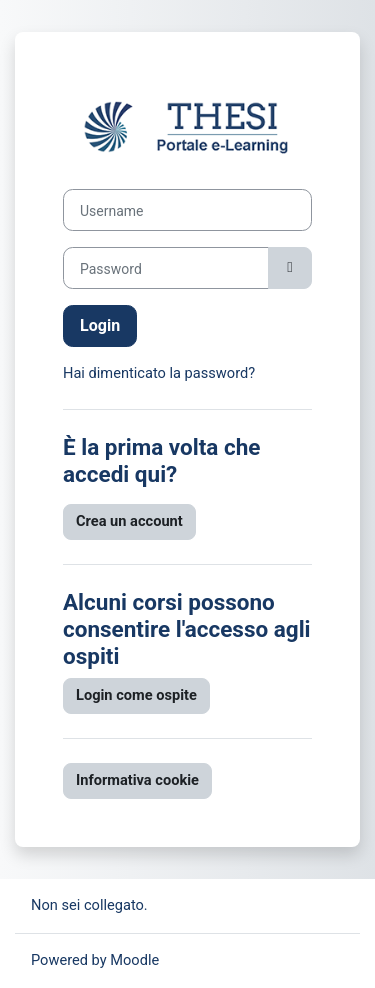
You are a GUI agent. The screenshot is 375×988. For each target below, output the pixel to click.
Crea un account (129, 521)
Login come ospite (136, 695)
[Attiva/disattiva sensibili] (290, 268)
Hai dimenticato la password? (159, 373)
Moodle (134, 960)
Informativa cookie (137, 780)
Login (100, 325)
